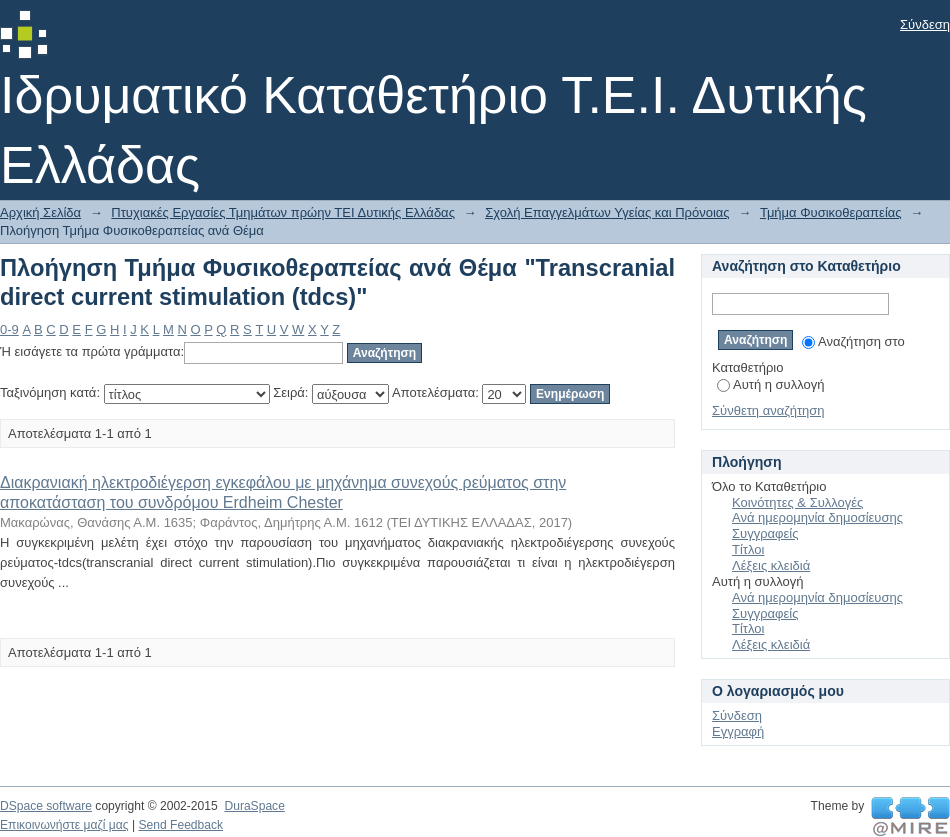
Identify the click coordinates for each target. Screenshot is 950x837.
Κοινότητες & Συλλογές (797, 502)
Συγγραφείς (765, 533)
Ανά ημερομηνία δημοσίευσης (817, 517)
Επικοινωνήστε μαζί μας (64, 825)
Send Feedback (180, 825)
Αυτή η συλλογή (771, 384)
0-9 (9, 329)
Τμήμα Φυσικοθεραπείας (831, 212)
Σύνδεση (925, 24)
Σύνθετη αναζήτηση (768, 410)
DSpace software (46, 806)
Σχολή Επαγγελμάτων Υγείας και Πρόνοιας (607, 212)
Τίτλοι (748, 549)
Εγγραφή (738, 731)
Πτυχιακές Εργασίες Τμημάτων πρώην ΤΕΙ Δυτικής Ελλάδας (283, 212)
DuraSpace (254, 806)
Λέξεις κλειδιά (771, 565)
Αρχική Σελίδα (40, 212)
